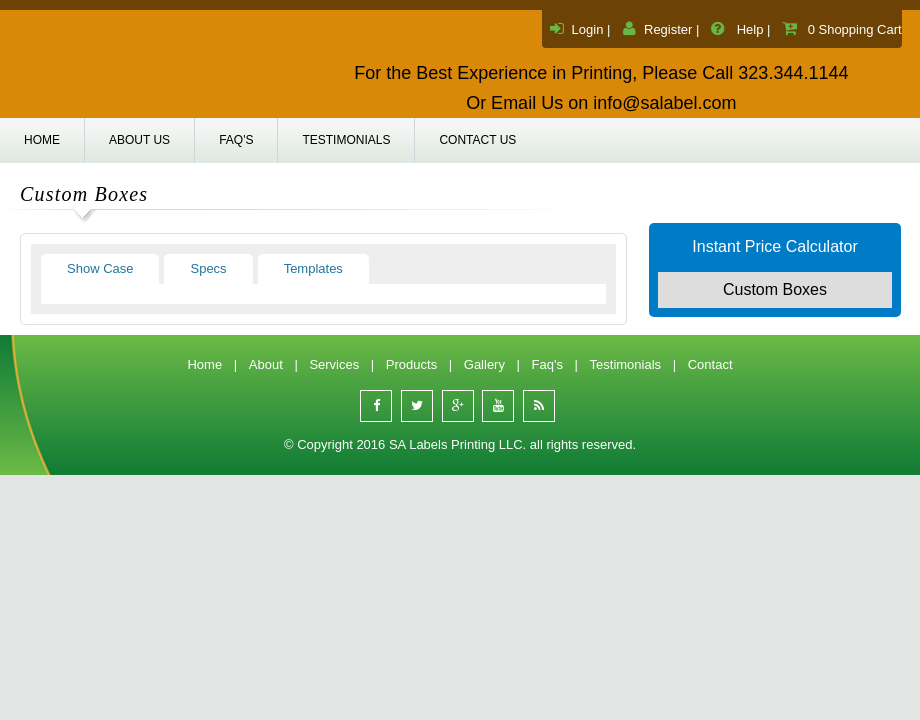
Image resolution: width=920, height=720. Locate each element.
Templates (313, 268)
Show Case (100, 268)
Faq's (236, 140)
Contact (710, 364)
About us (139, 140)
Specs (208, 268)
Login (588, 29)
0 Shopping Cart (855, 29)
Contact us (477, 140)
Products (411, 364)
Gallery (484, 364)
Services (334, 364)
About (266, 364)
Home (42, 140)
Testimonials (346, 140)
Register (668, 29)
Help (750, 29)
